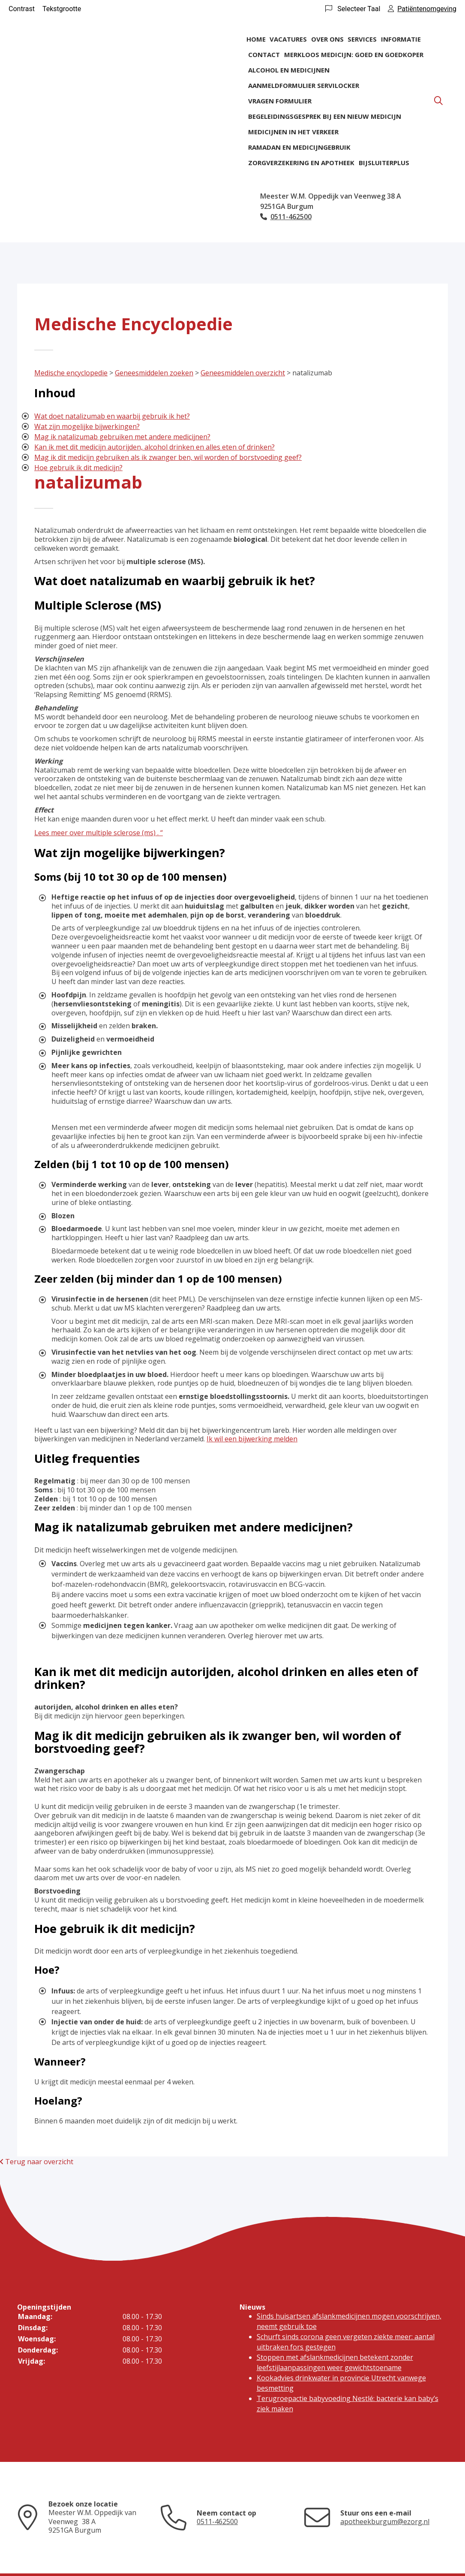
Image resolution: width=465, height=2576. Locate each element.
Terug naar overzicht (36, 2161)
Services (362, 39)
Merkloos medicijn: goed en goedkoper (353, 54)
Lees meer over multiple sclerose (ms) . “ (98, 832)
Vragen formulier (280, 101)
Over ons (327, 39)
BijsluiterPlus (384, 162)
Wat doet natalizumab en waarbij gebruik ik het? (112, 416)
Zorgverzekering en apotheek (301, 162)
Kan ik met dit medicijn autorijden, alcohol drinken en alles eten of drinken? (154, 447)
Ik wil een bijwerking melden (252, 1439)
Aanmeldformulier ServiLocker (303, 85)
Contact (264, 54)
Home (256, 39)
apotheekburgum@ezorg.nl (384, 2521)
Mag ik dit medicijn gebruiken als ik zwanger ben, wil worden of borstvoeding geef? (168, 457)
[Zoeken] (438, 100)
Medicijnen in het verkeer (293, 131)
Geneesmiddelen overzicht (243, 372)
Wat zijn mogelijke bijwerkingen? (87, 426)
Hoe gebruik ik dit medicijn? (78, 467)
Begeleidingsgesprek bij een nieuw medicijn (324, 116)
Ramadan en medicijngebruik (299, 147)
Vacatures (288, 39)
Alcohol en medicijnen (289, 70)
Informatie (401, 39)
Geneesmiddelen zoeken (154, 372)
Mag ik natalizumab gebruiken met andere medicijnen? (122, 436)
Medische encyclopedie (71, 372)
